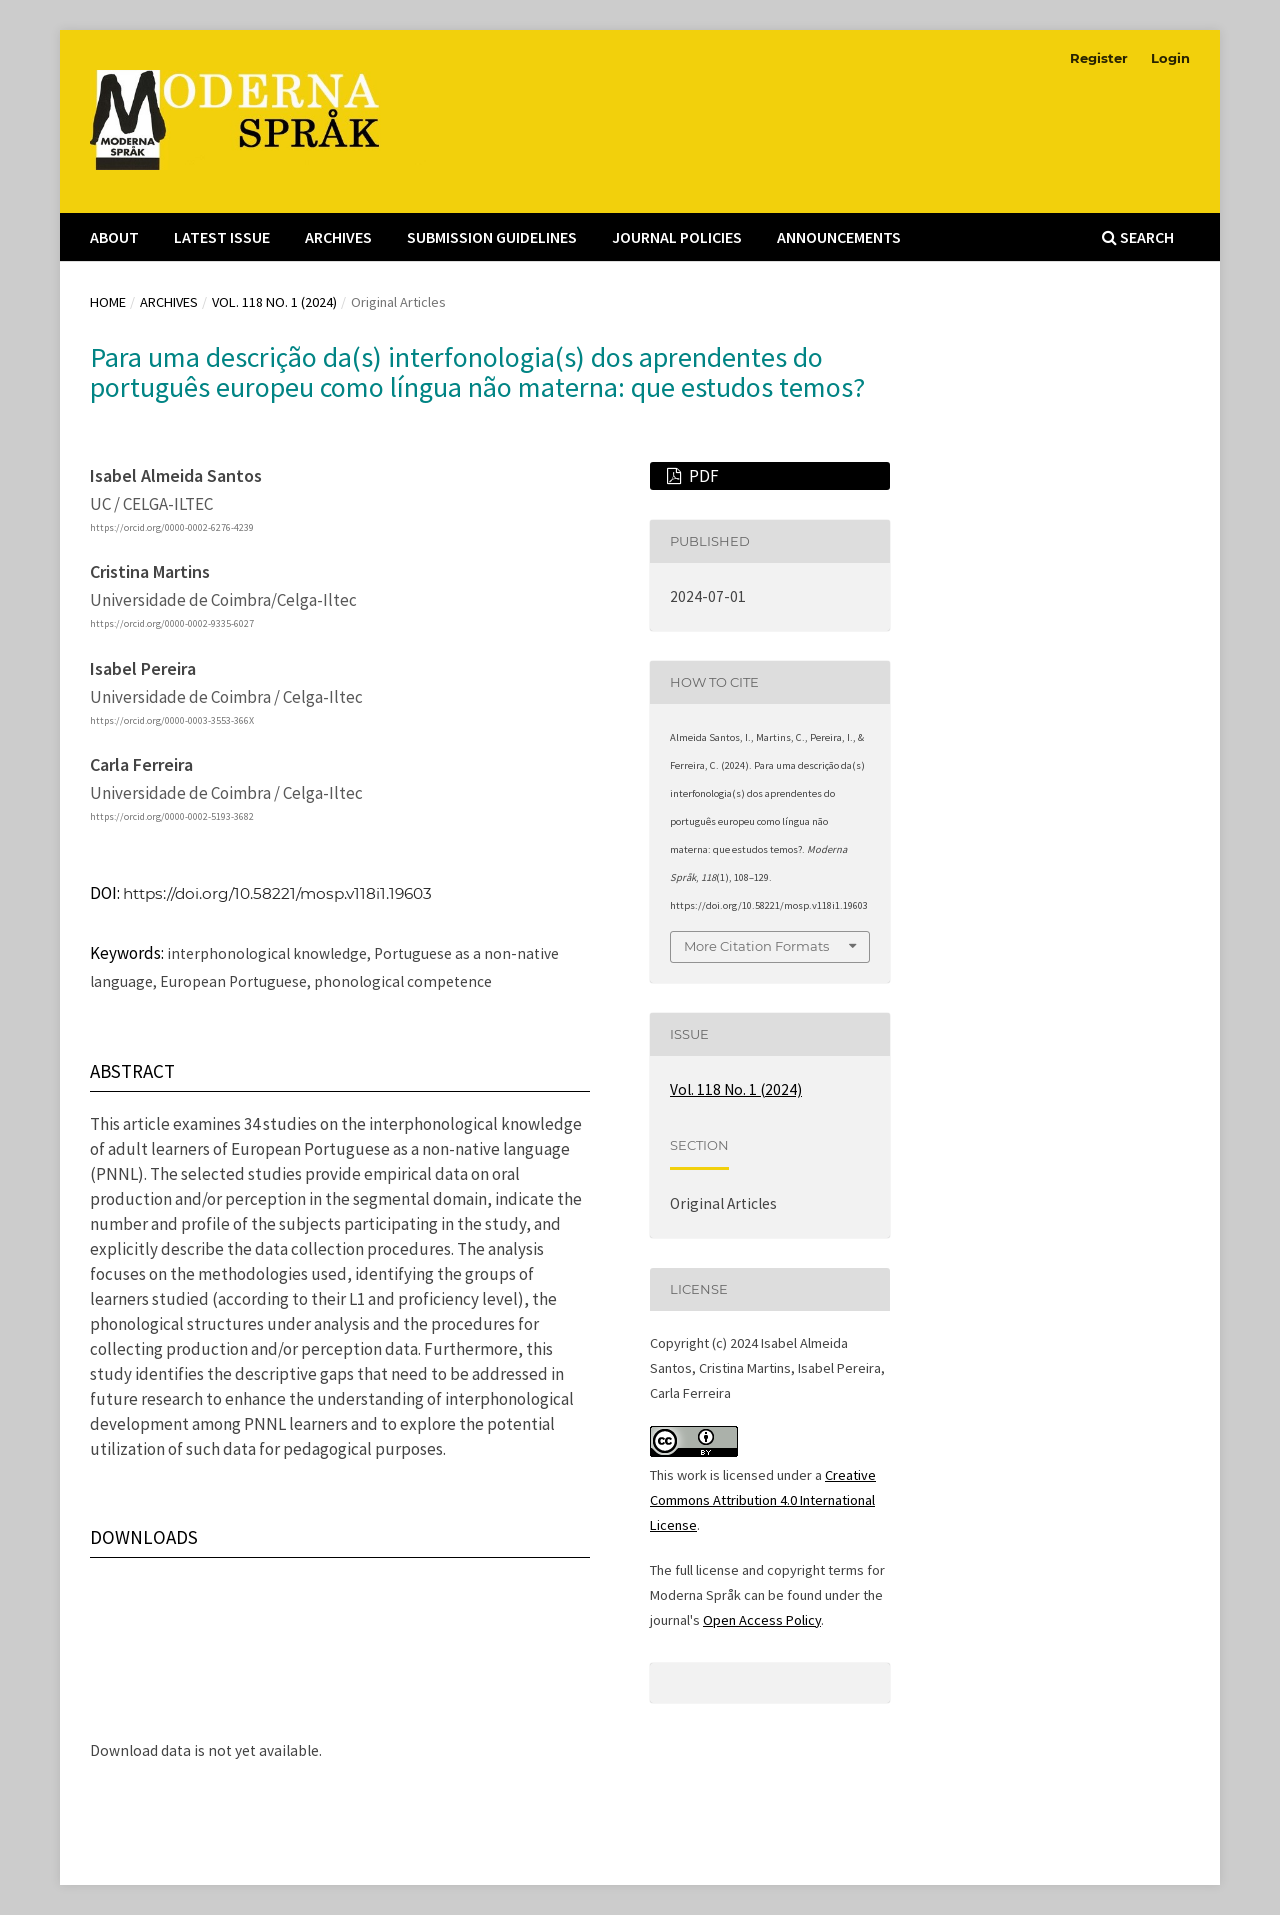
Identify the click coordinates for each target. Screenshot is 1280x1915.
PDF (702, 476)
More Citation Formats (756, 946)
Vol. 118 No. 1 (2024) (274, 302)
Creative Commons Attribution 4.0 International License (763, 1500)
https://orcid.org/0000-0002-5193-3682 (172, 817)
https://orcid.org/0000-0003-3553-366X (172, 720)
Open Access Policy (762, 1620)
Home (108, 302)
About (114, 237)
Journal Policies (677, 237)
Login (1170, 58)
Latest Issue (222, 237)
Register (1099, 58)
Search (1138, 237)
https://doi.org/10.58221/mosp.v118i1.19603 (277, 893)
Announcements (839, 237)
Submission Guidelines (492, 237)
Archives (338, 237)
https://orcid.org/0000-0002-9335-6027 (172, 624)
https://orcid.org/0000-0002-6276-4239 (172, 527)
